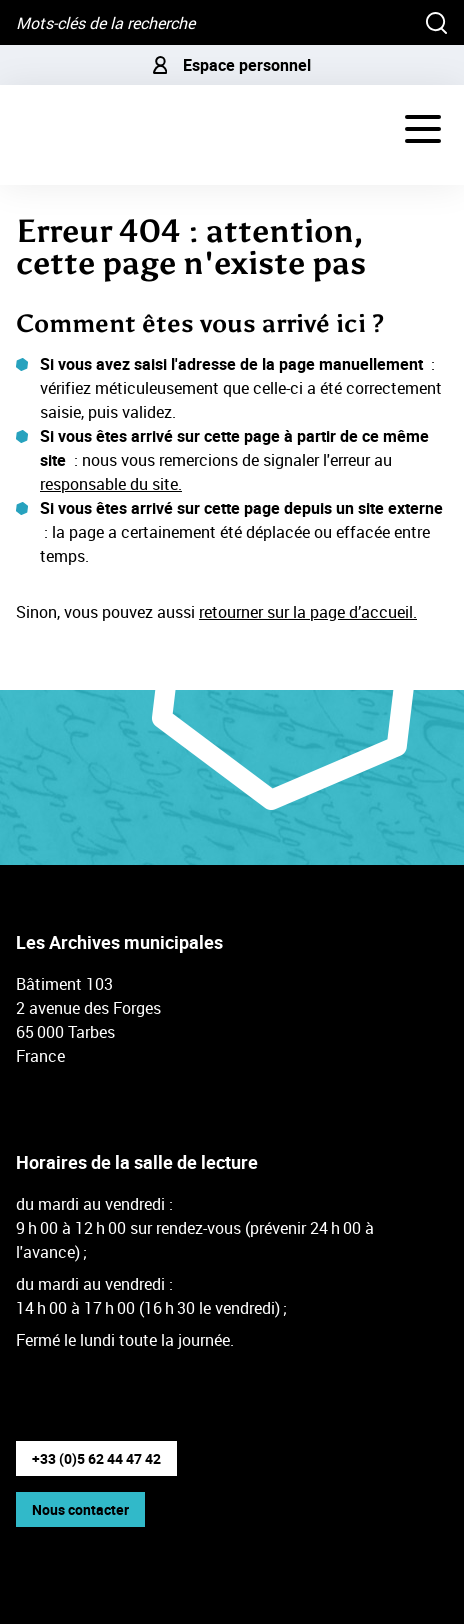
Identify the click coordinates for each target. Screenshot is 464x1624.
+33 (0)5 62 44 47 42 (96, 1458)
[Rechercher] (436, 22)
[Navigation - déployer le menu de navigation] (423, 129)
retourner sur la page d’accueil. (308, 612)
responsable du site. (111, 484)
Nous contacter (80, 1509)
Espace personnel (232, 65)
